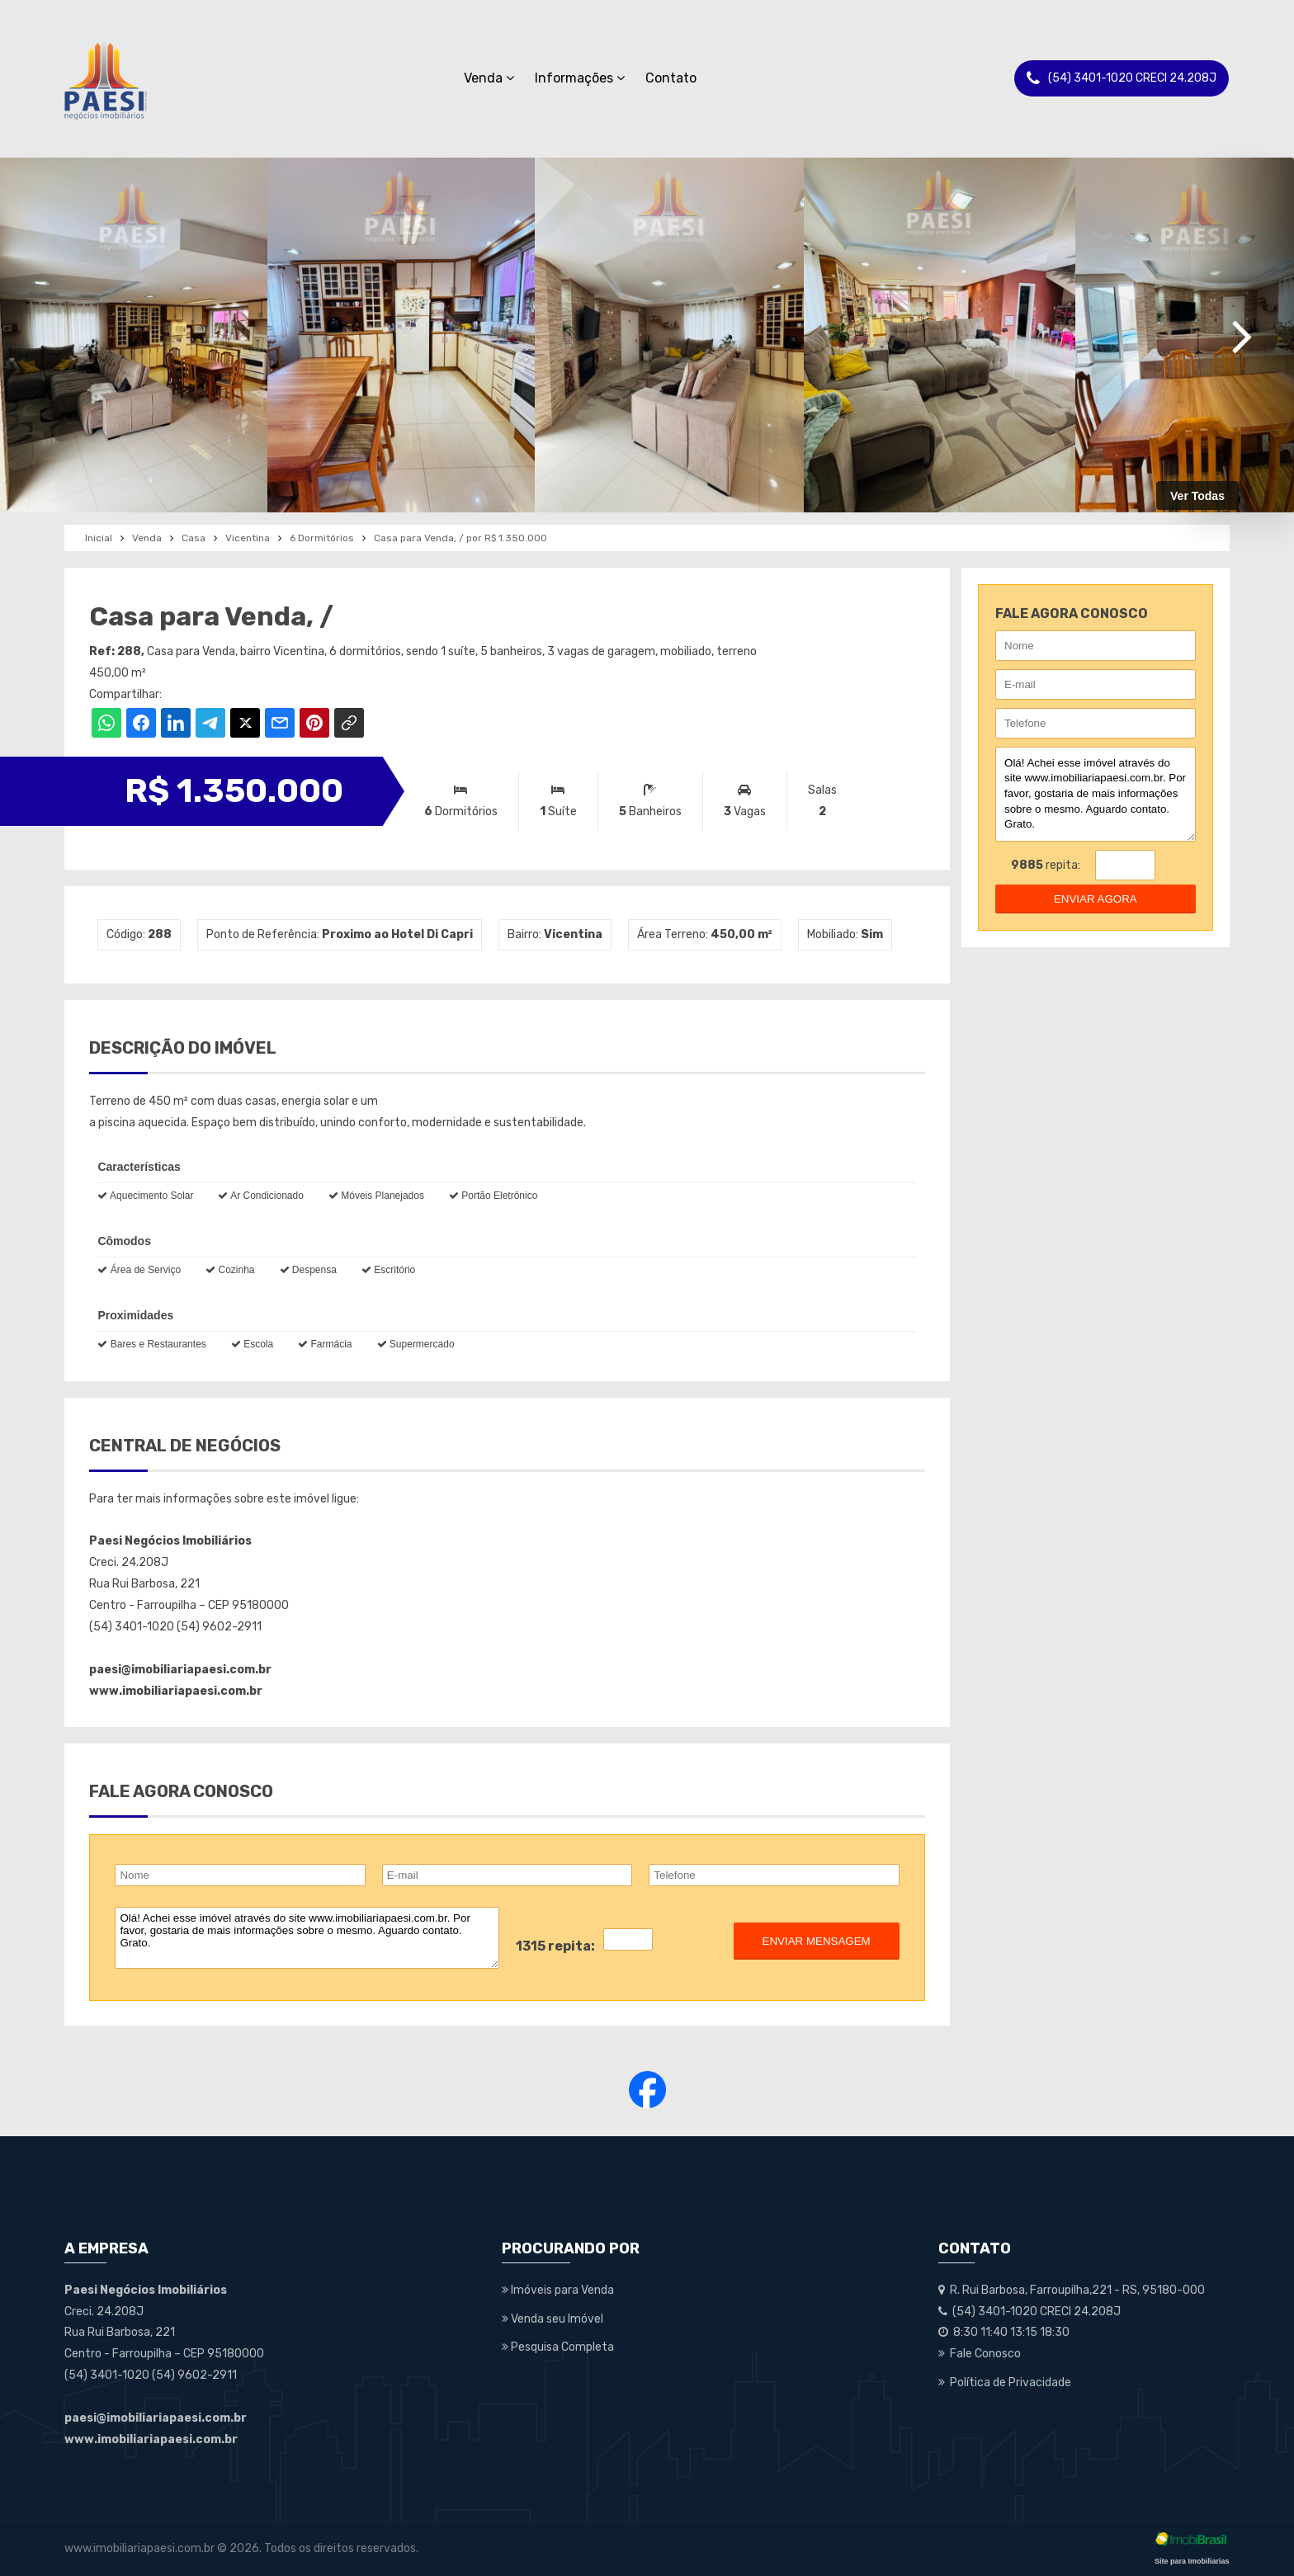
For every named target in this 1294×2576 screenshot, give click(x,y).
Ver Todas (1197, 495)
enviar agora (1095, 899)
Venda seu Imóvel (552, 2319)
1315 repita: (555, 1946)
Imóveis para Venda (558, 2290)
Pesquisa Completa (558, 2347)
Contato (671, 78)
